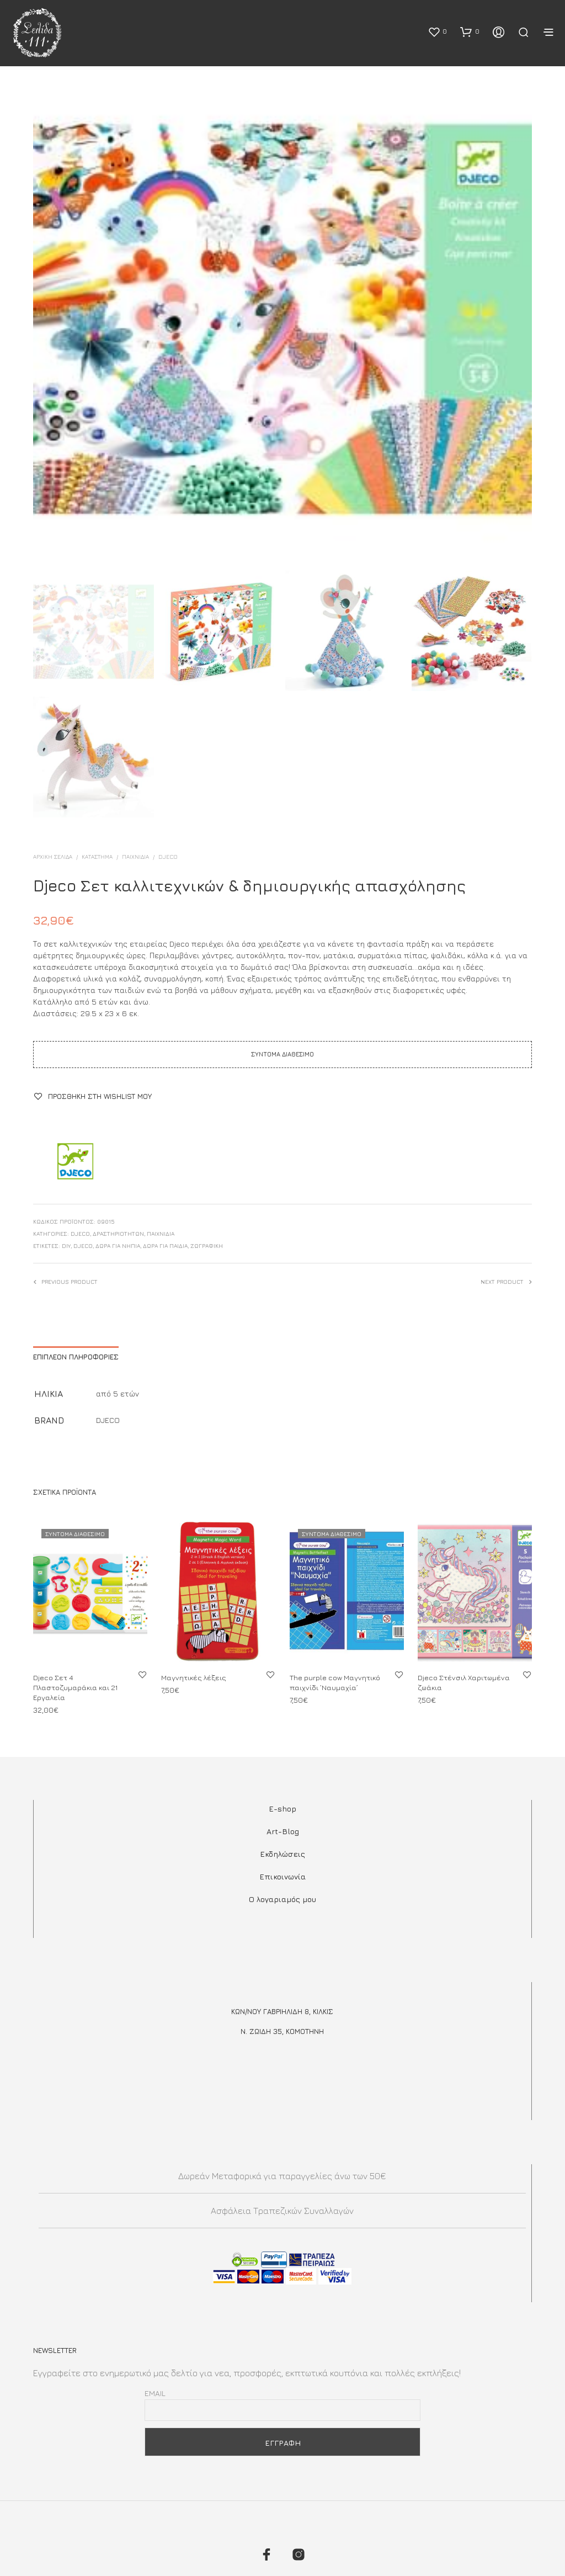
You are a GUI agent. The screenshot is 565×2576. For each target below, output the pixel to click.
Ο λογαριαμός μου (282, 1899)
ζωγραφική (206, 1245)
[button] (437, 31)
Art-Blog (282, 1831)
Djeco (83, 1245)
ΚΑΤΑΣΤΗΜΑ (97, 856)
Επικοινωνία (282, 1876)
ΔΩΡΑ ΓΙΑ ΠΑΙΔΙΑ (165, 1245)
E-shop (282, 1808)
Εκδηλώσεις (282, 1853)
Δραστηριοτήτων (118, 1233)
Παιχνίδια (135, 856)
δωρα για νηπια (117, 1245)
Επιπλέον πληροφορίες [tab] (76, 1356)
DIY (66, 1245)
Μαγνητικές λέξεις (195, 1674)
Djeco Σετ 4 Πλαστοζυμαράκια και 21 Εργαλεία (76, 1686)
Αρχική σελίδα (52, 856)
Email (155, 2393)
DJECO (168, 856)
